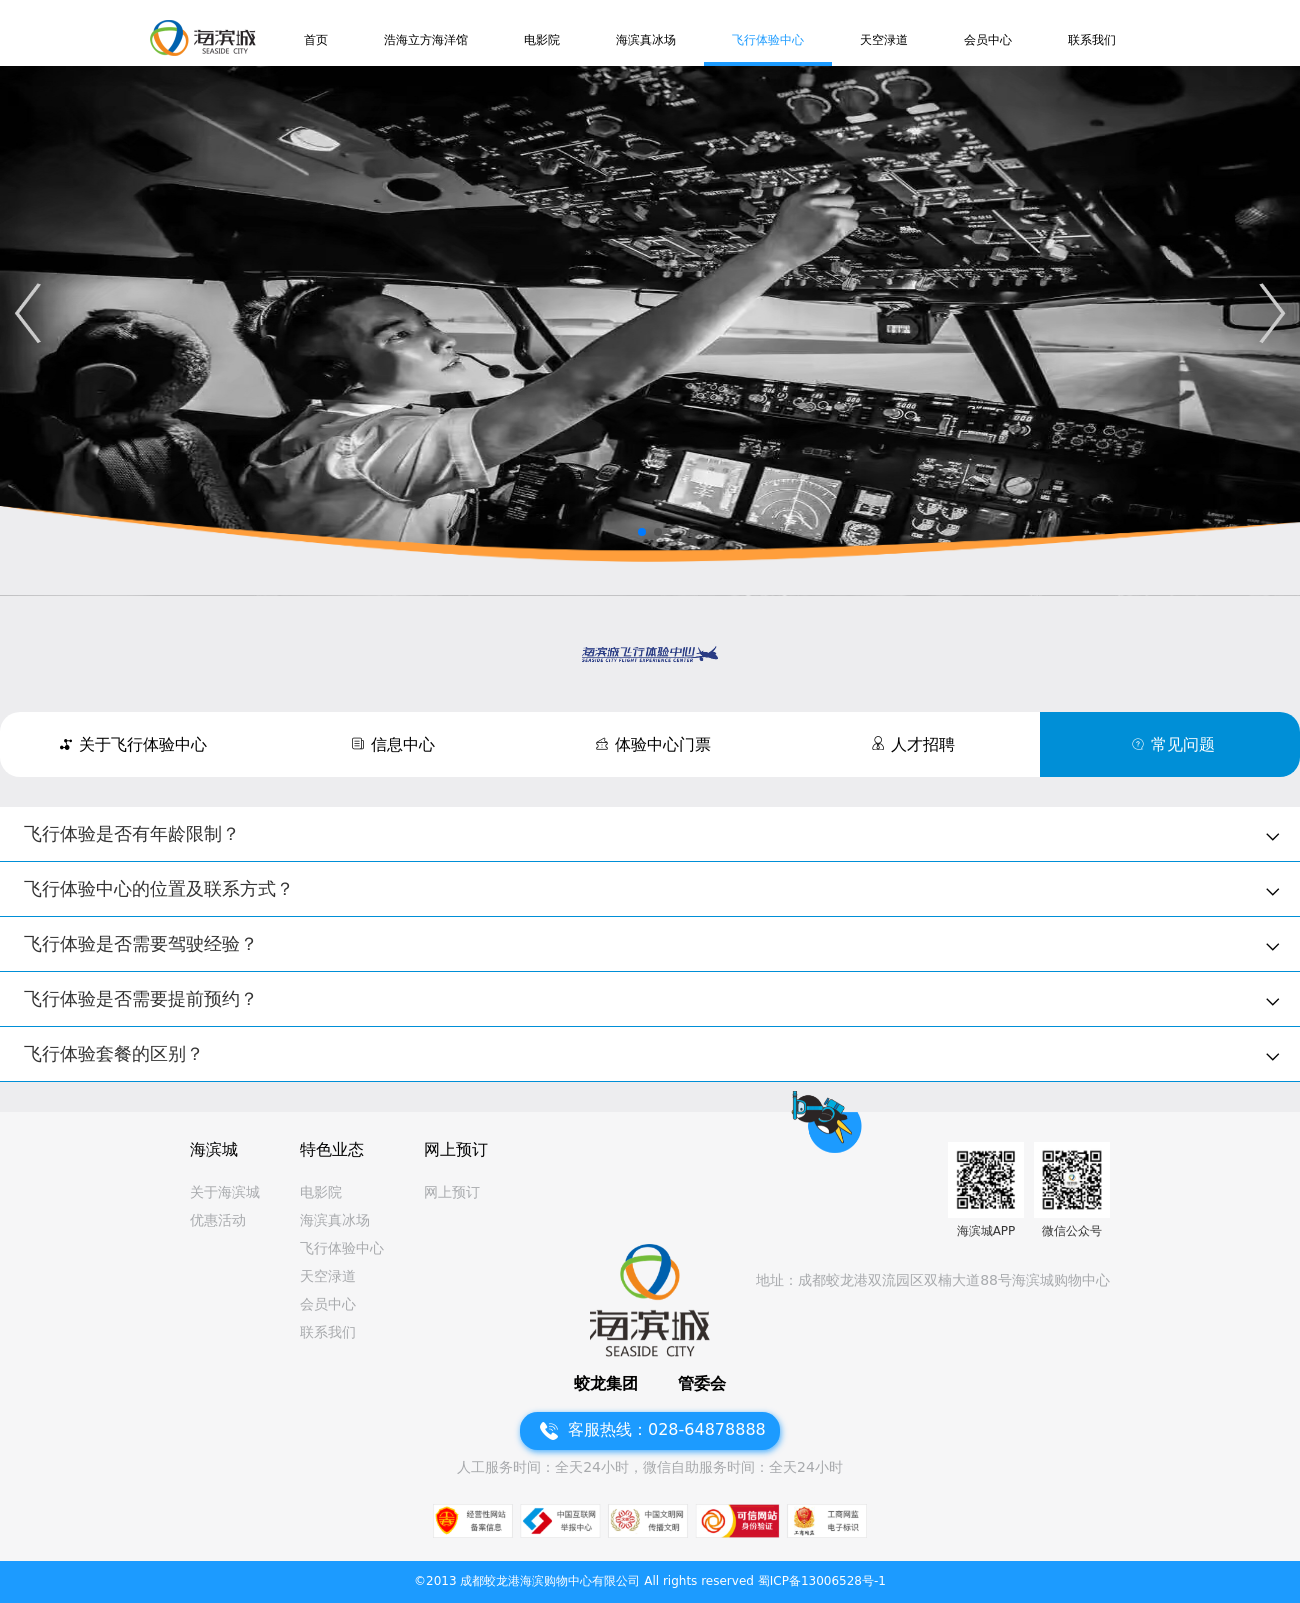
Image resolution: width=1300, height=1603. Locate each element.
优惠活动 (218, 1220)
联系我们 (1092, 40)
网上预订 (452, 1192)
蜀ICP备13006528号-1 (822, 1581)
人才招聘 (923, 744)
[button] (27, 313)
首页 (316, 40)
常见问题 (1183, 744)
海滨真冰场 (646, 40)
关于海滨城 (225, 1192)
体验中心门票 (663, 744)
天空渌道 (884, 40)
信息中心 (403, 744)
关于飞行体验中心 (143, 744)
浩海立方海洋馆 (426, 40)
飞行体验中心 (768, 40)
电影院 (542, 40)
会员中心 (988, 40)
